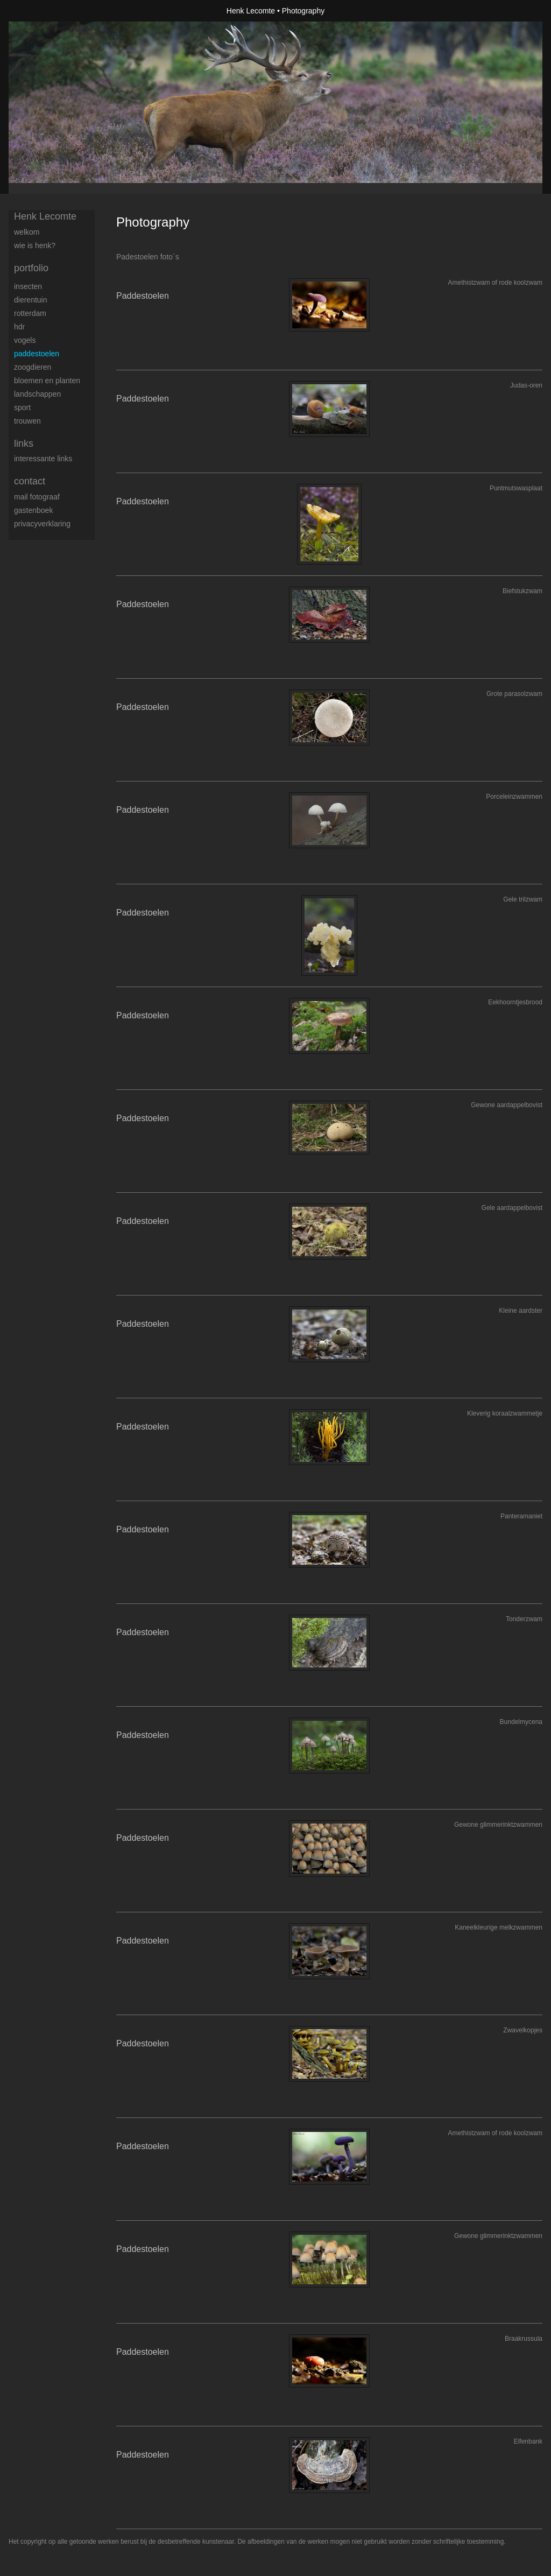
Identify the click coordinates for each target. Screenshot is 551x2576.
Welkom (26, 232)
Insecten (28, 286)
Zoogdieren (32, 367)
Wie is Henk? (34, 245)
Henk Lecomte (251, 10)
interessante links (43, 458)
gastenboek (33, 510)
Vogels (25, 340)
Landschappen (37, 394)
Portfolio (31, 268)
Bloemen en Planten (47, 380)
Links (23, 443)
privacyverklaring (42, 523)
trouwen (27, 421)
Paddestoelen (36, 353)
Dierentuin (30, 299)
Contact (29, 481)
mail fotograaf (37, 496)
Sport (22, 407)
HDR (19, 326)
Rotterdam (30, 313)
